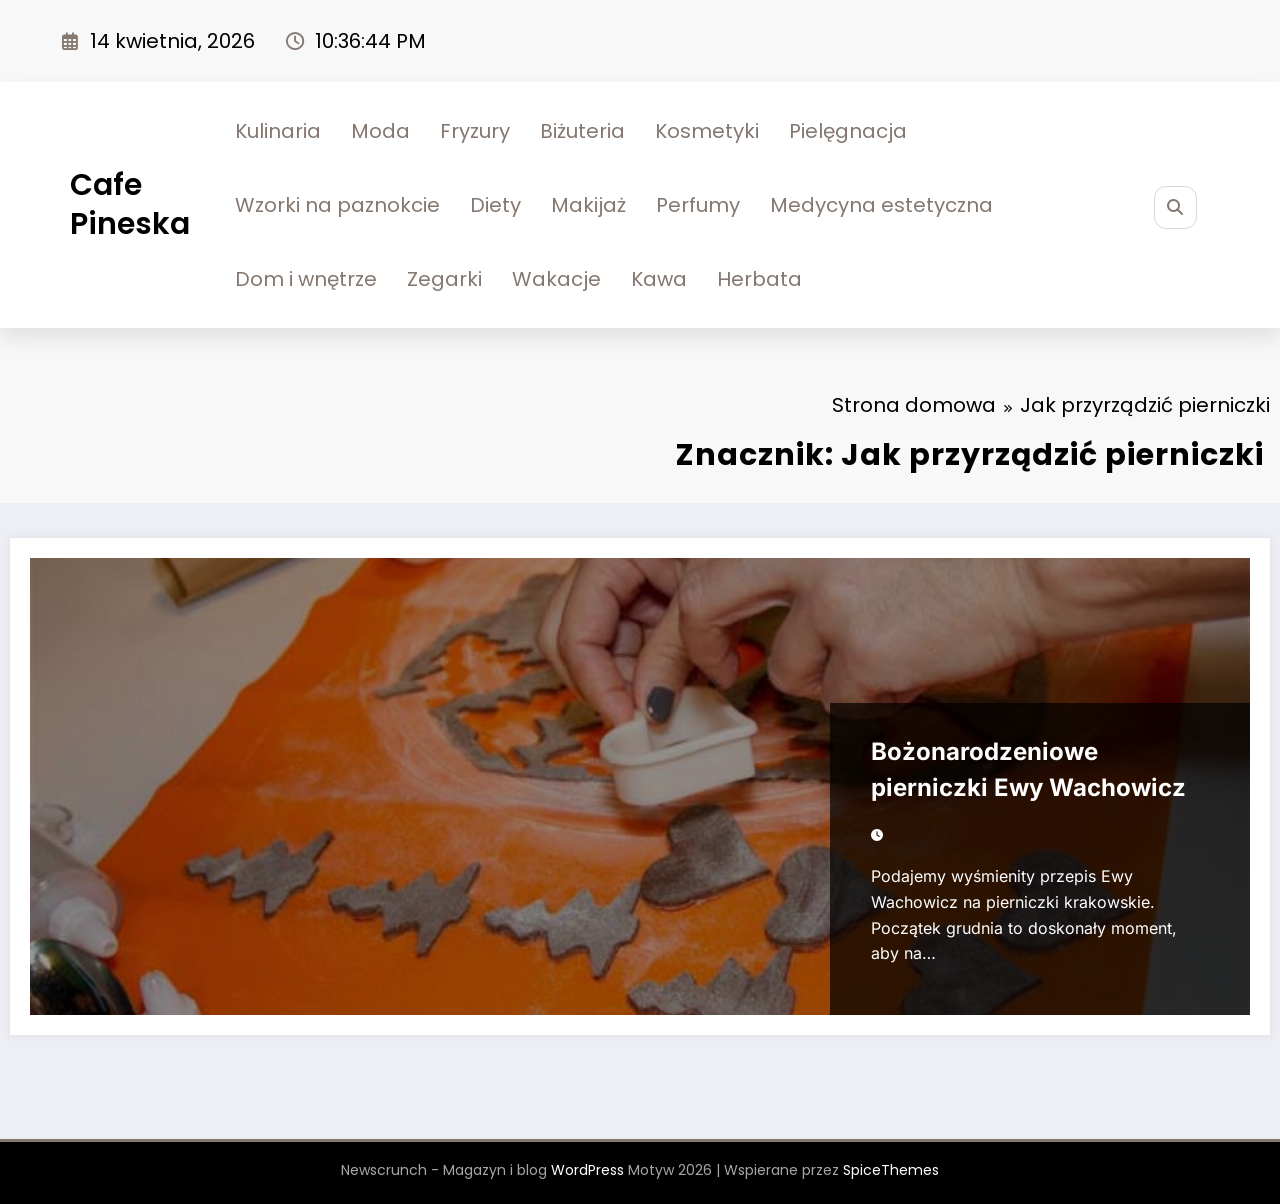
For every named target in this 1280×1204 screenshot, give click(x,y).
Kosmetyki (707, 131)
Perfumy (698, 205)
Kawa (659, 279)
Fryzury (475, 131)
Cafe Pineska (130, 204)
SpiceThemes (891, 1170)
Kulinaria (278, 131)
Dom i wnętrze (306, 279)
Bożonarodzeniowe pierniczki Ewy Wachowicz (1028, 769)
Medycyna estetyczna (881, 205)
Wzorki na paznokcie (337, 205)
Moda (380, 131)
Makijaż (588, 205)
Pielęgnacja (848, 131)
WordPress (587, 1170)
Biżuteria (582, 131)
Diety (495, 205)
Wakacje (556, 279)
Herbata (759, 279)
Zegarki (444, 279)
